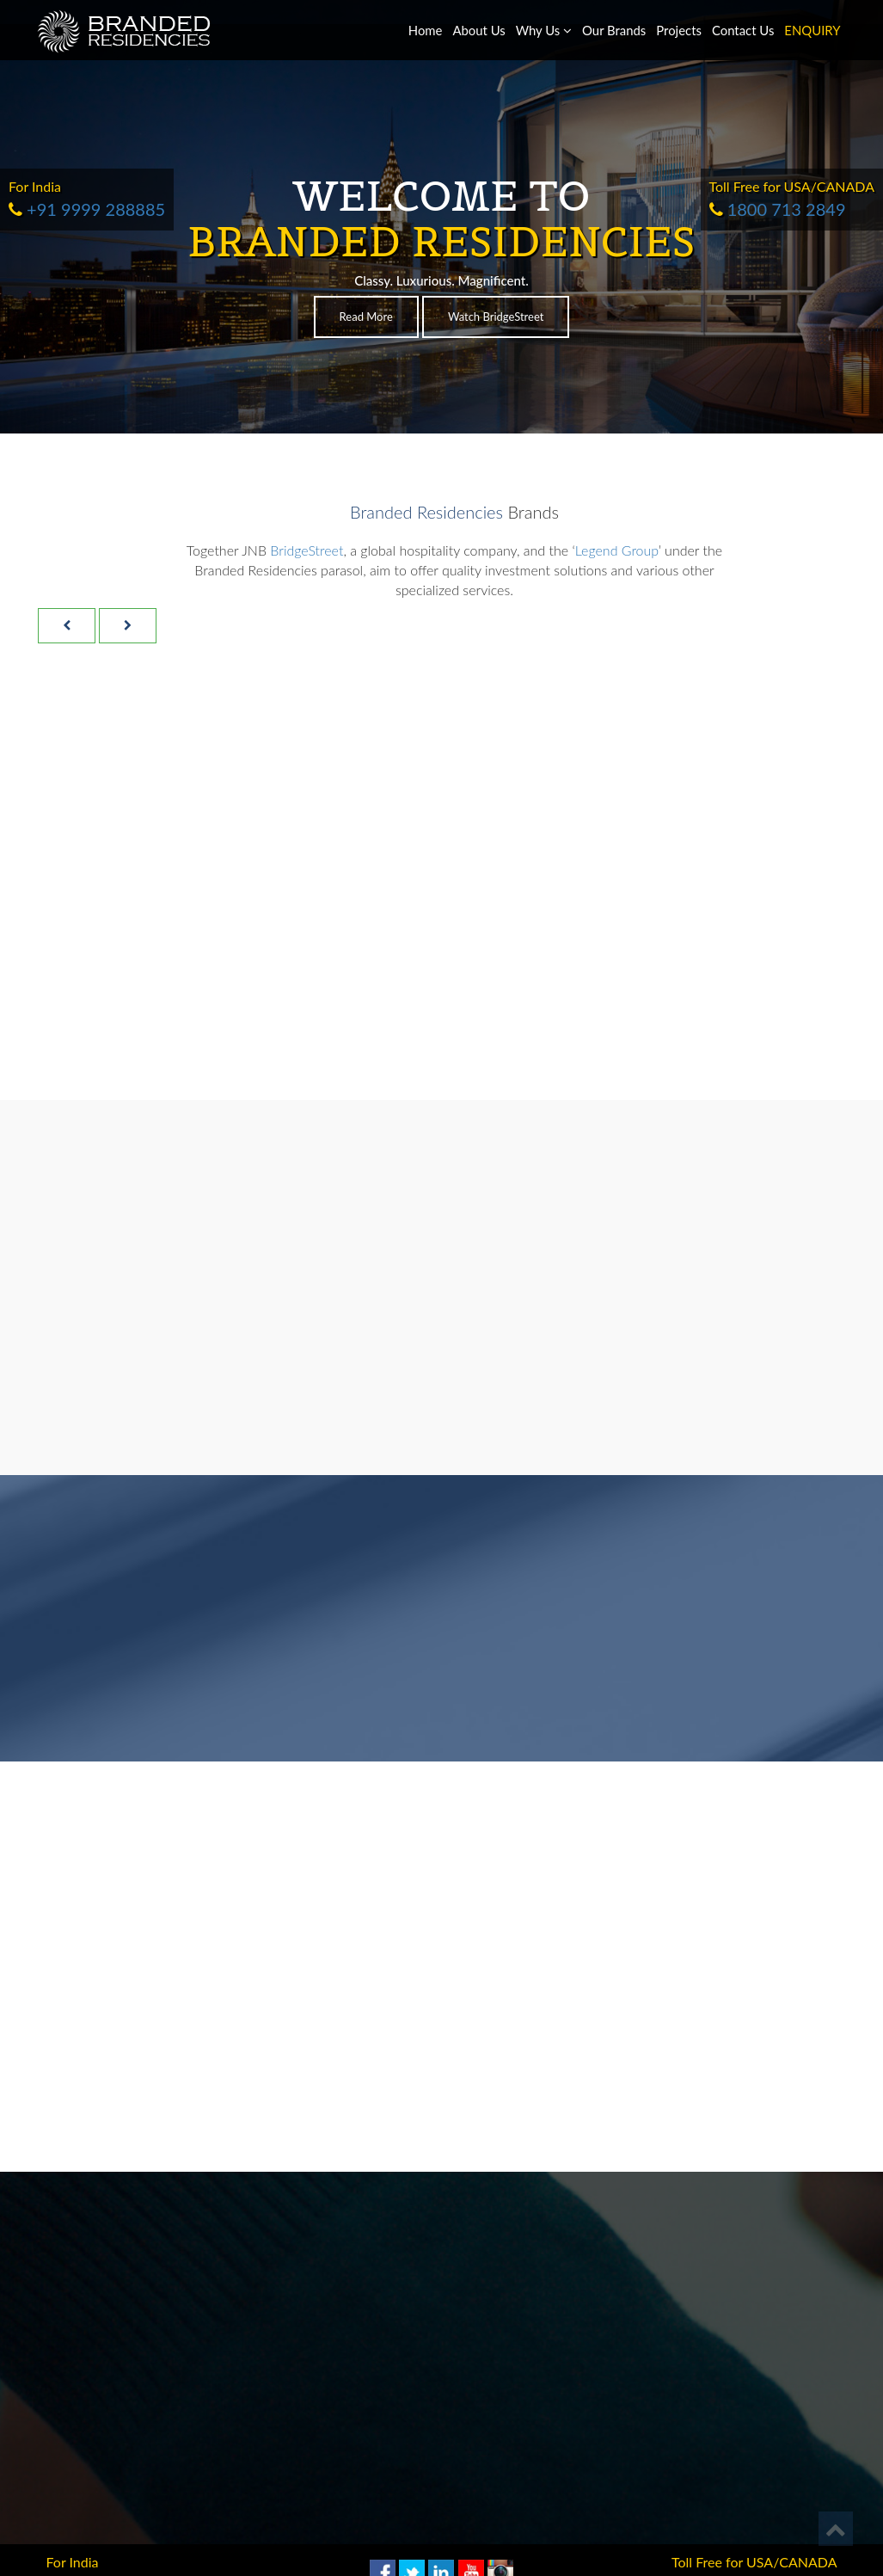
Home (425, 30)
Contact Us (743, 30)
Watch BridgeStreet (495, 316)
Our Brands (614, 30)
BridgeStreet (306, 550)
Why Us (544, 30)
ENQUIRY (812, 30)
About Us (478, 30)
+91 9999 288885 (87, 209)
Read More (366, 316)
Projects (679, 30)
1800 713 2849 (777, 209)
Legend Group (617, 550)
